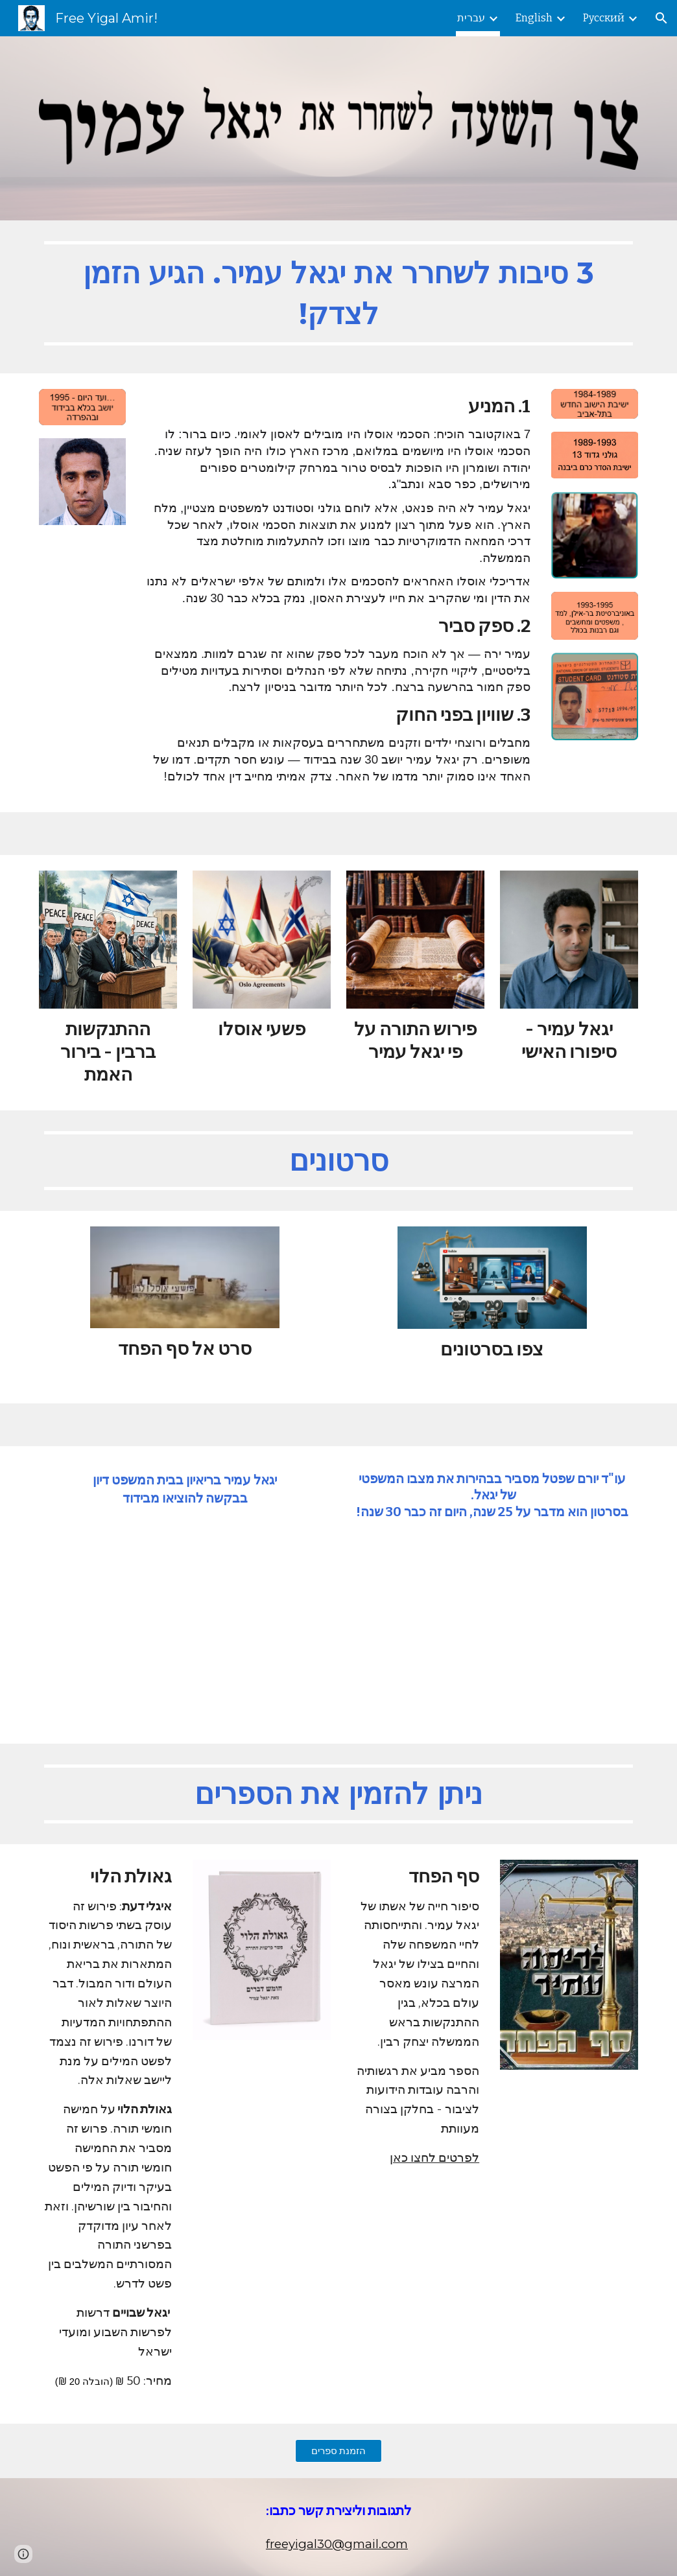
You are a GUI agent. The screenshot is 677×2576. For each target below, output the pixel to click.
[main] (338, 297)
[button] (661, 18)
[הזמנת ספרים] (338, 2450)
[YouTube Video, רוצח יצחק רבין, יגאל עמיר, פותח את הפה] (185, 1616)
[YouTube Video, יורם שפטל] (492, 1629)
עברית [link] (471, 18)
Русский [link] (603, 18)
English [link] (534, 18)
